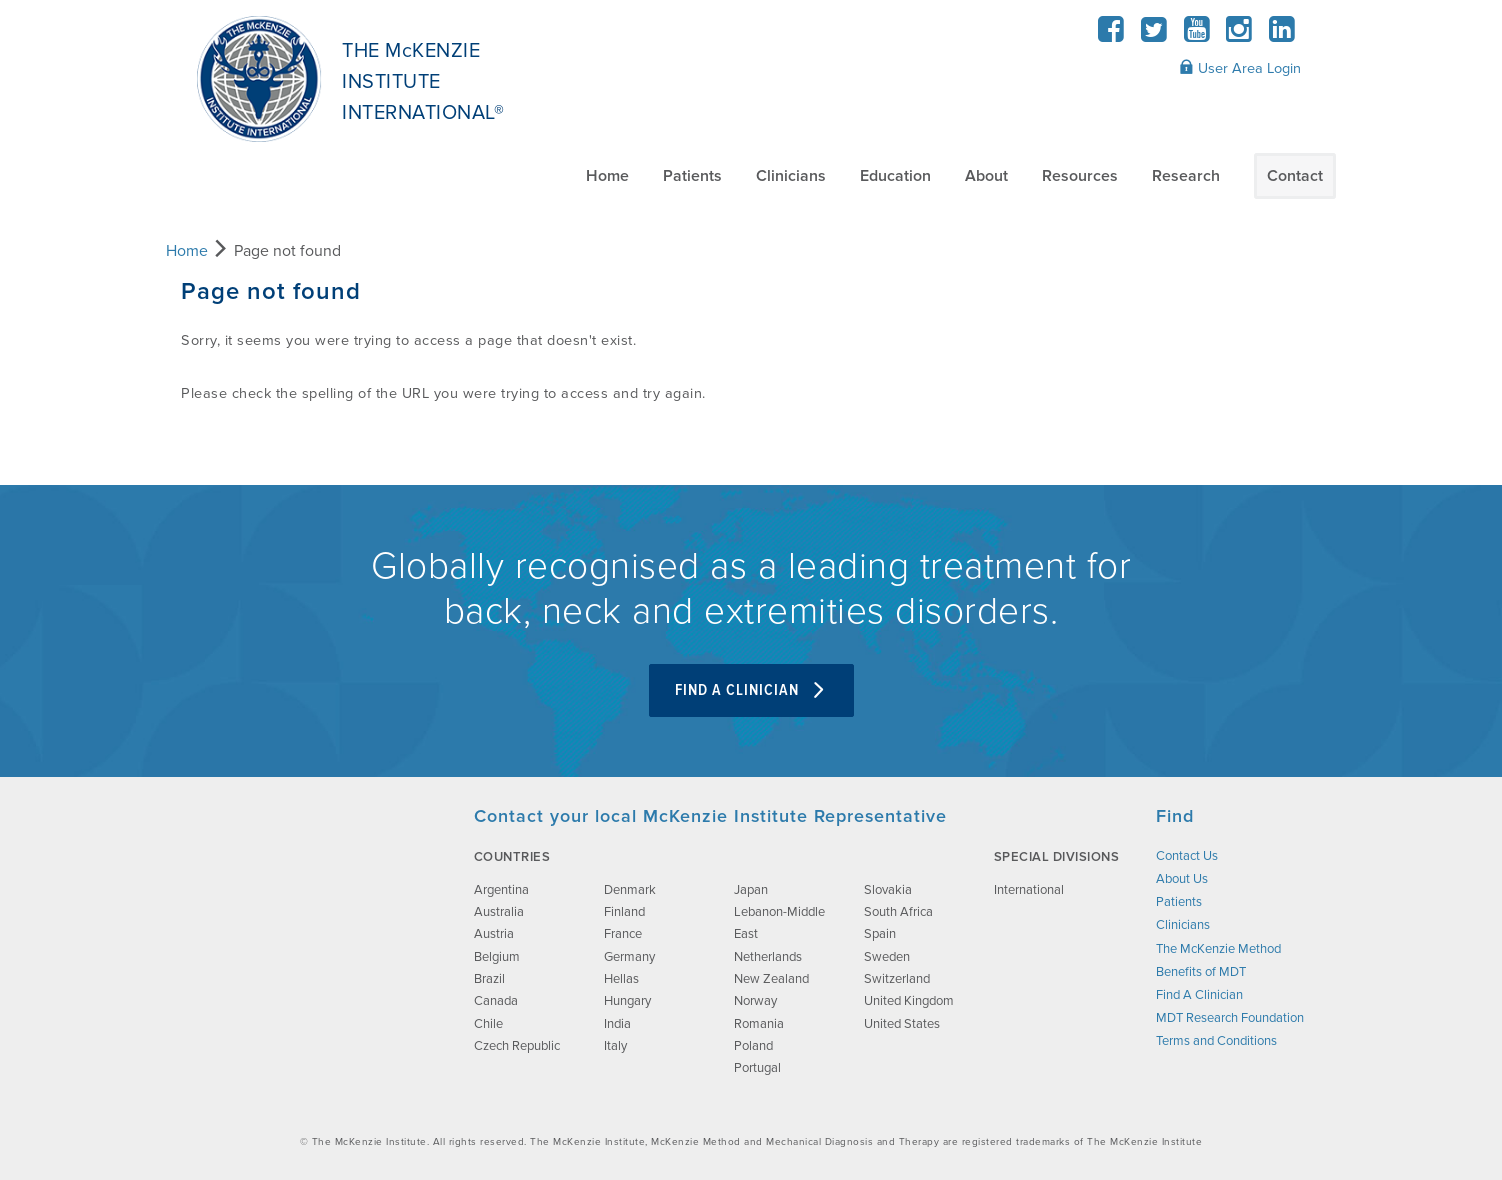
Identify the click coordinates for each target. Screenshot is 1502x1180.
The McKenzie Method (1218, 949)
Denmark (630, 890)
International (1029, 890)
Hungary (627, 1001)
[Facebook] (1111, 35)
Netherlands (768, 957)
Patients (692, 176)
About (986, 176)
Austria (494, 934)
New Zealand (771, 979)
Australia (499, 912)
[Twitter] (1154, 35)
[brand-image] (309, 905)
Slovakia (888, 890)
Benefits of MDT (1201, 972)
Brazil (489, 979)
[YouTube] (1196, 35)
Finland (624, 912)
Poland (753, 1046)
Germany (629, 957)
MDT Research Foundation (1230, 1018)
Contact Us (1187, 856)
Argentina (501, 890)
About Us (1182, 879)
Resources (1080, 176)
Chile (488, 1024)
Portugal (757, 1068)
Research (1186, 176)
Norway (755, 1001)
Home (607, 176)
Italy (615, 1046)
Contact (1295, 176)
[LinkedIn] (1281, 35)
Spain (880, 934)
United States (902, 1024)
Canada (496, 1001)
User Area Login (1240, 68)
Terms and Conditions (1216, 1041)
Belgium (497, 957)
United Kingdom (909, 1001)
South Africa (898, 912)
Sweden (887, 957)
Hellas (621, 979)
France (623, 934)
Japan (751, 890)
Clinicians (791, 176)
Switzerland (897, 979)
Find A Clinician (751, 690)
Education (895, 176)
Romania (759, 1024)
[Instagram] (1239, 35)
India (617, 1024)
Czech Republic (517, 1046)
